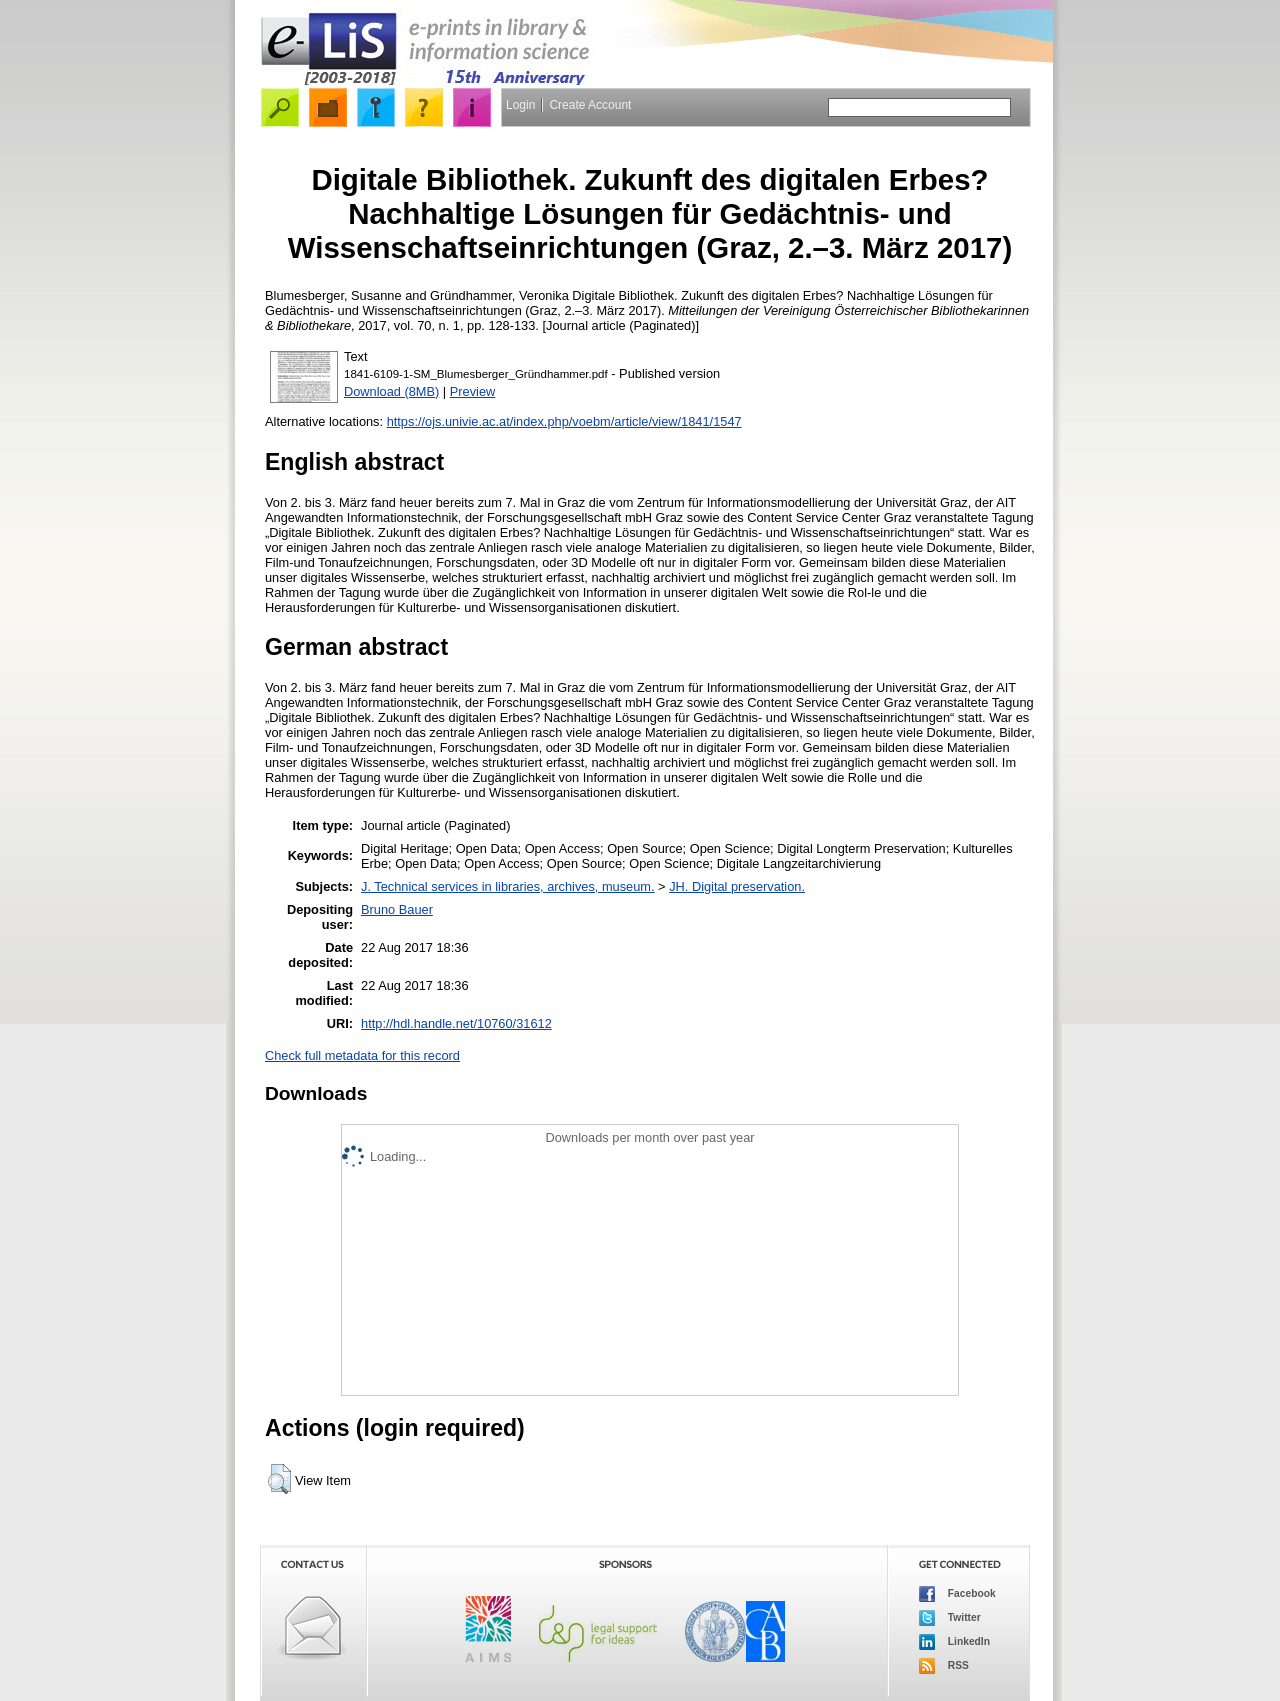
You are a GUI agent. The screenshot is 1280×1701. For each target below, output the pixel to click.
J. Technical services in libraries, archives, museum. (508, 886)
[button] (279, 1479)
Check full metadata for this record (362, 1055)
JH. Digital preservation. (737, 886)
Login (520, 105)
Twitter (950, 1618)
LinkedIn (954, 1642)
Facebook (957, 1594)
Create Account (590, 105)
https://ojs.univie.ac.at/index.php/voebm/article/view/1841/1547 (564, 421)
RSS (944, 1666)
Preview (473, 391)
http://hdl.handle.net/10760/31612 (456, 1023)
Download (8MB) (391, 391)
